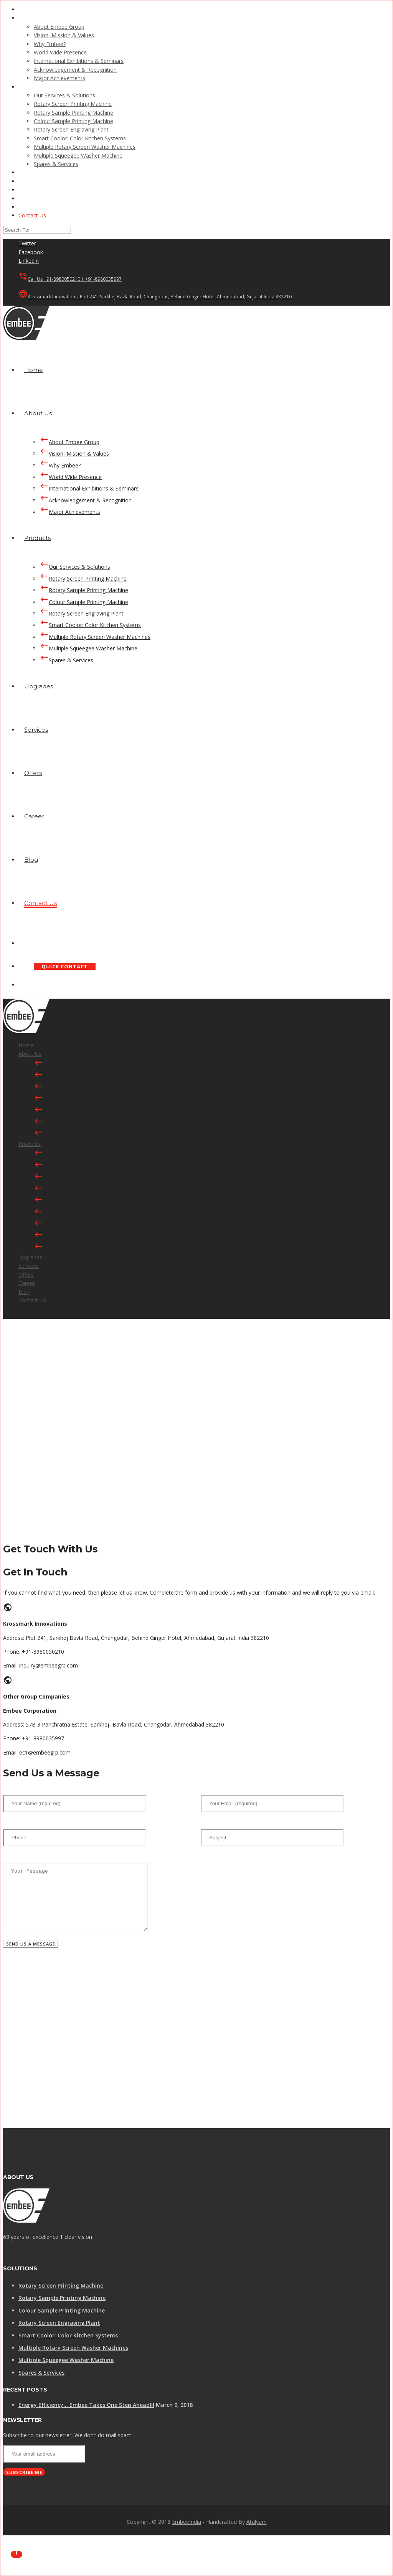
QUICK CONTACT (64, 966)
